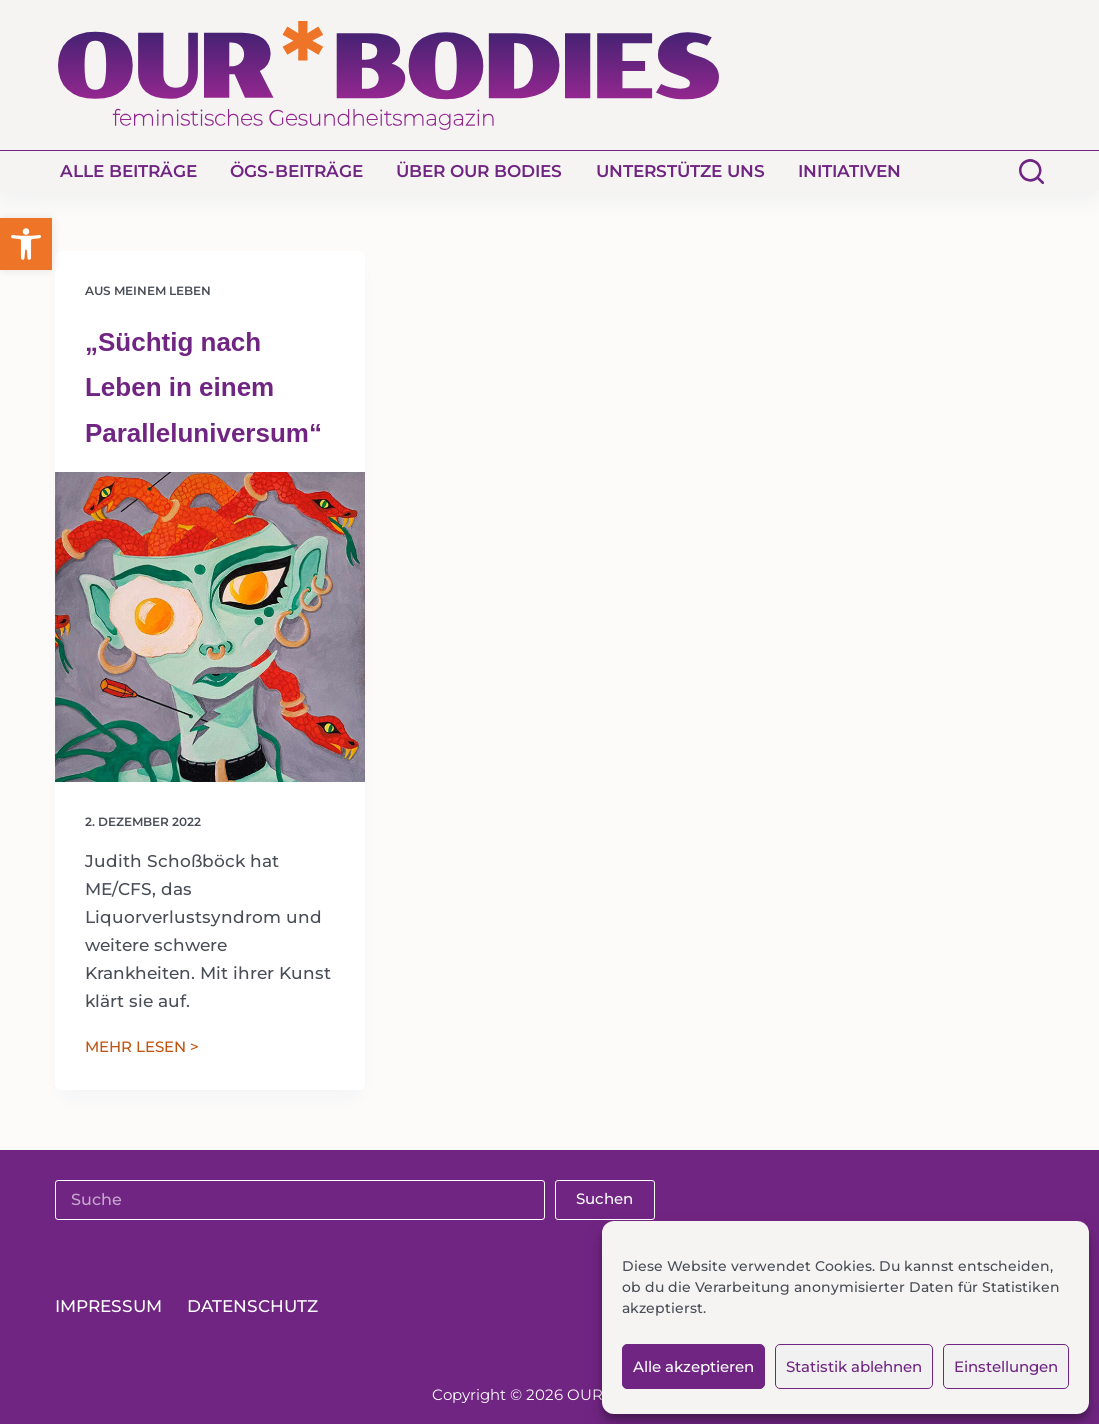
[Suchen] (1031, 171)
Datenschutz (252, 1307)
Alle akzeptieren (693, 1366)
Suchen (604, 1198)
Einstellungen (1006, 1366)
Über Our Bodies (479, 171)
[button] (26, 244)
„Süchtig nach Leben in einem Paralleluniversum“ (203, 387)
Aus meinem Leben (148, 290)
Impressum (108, 1307)
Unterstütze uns (680, 171)
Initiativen (849, 171)
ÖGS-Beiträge (296, 171)
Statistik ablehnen (854, 1366)
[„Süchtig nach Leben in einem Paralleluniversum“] (210, 627)
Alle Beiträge (128, 171)
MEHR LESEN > (142, 1048)
